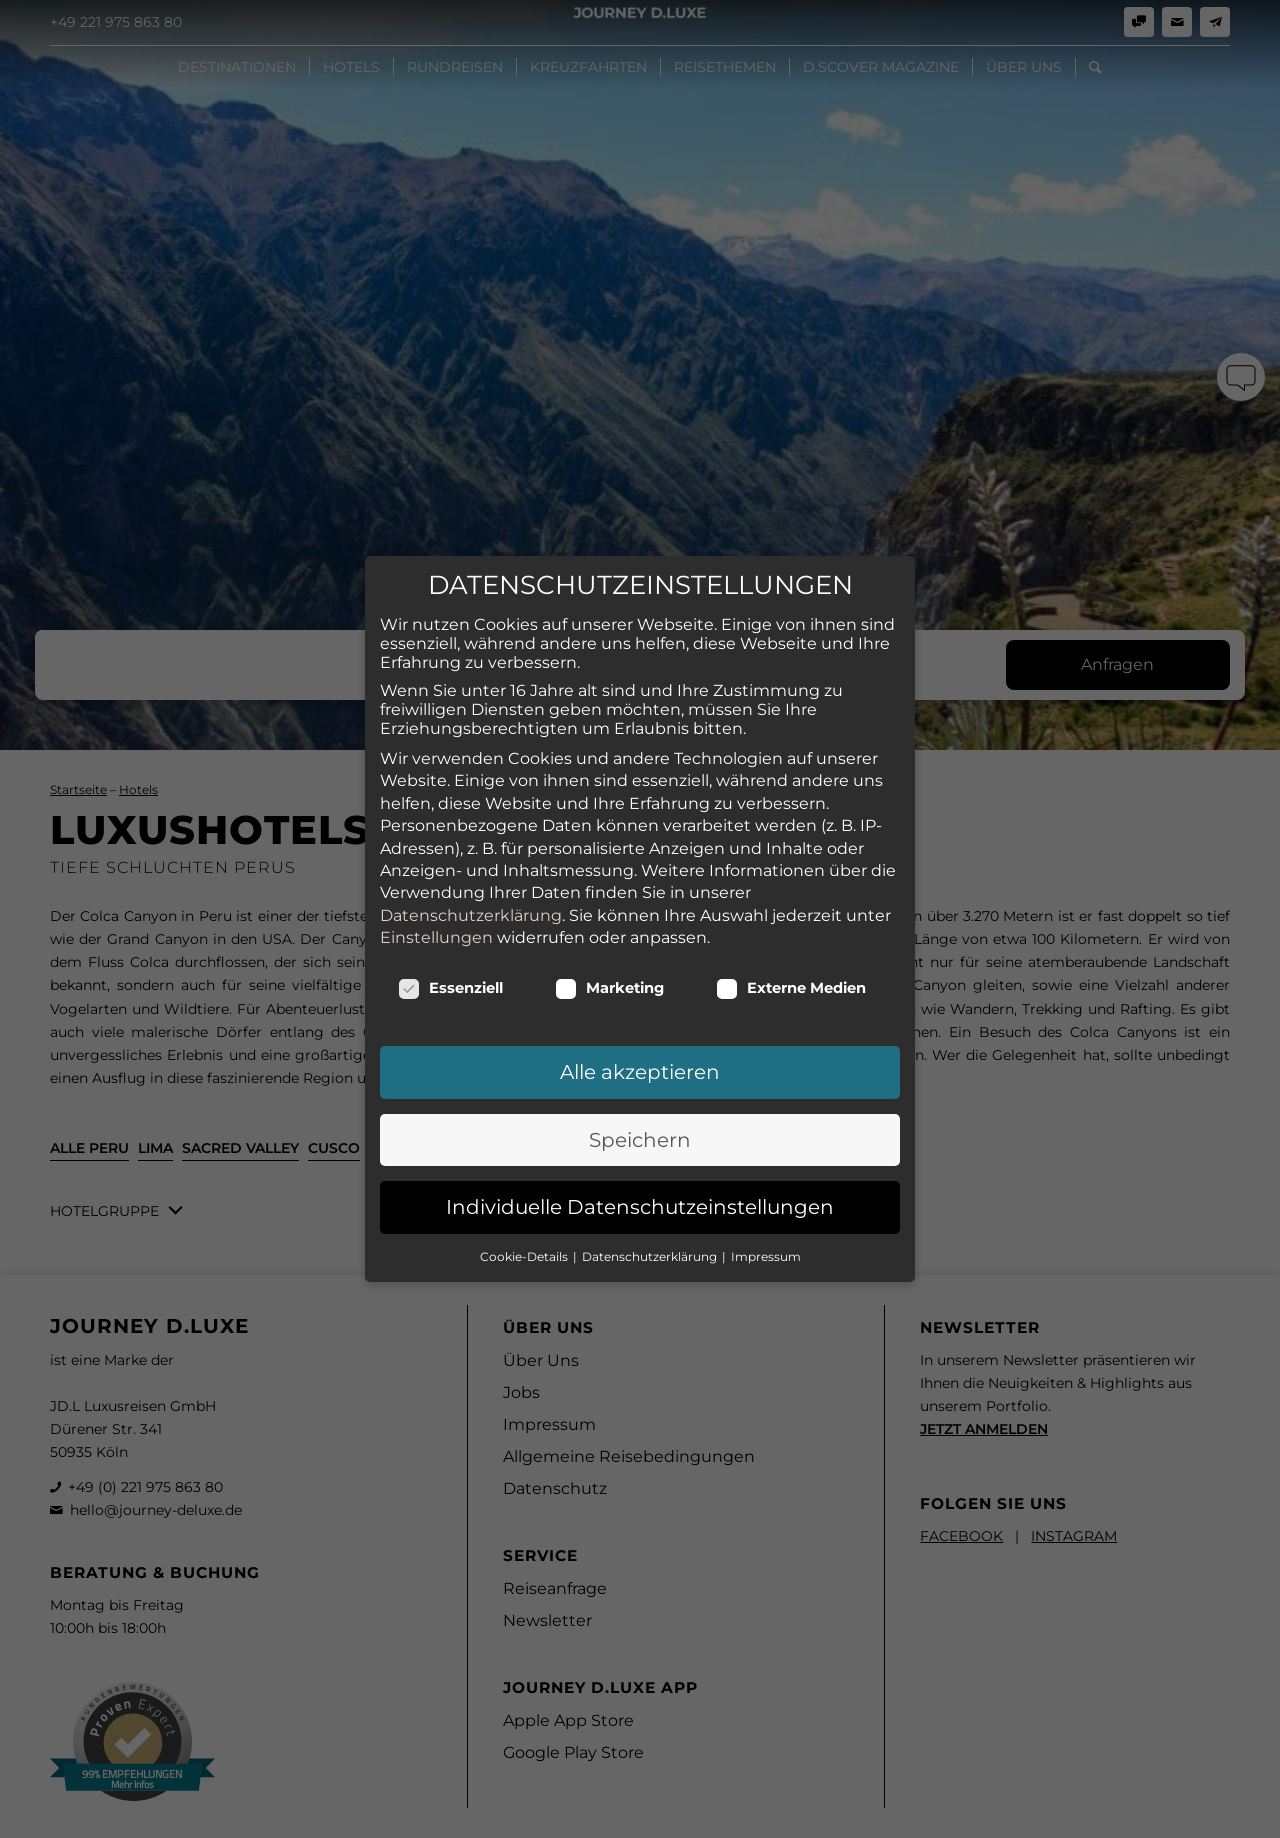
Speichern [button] (640, 984)
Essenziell (450, 832)
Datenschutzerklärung (471, 759)
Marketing (609, 832)
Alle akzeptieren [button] (640, 916)
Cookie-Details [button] (525, 1100)
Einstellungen (436, 781)
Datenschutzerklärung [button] (651, 1100)
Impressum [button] (766, 1100)
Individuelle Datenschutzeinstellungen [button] (640, 1051)
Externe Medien (791, 832)
